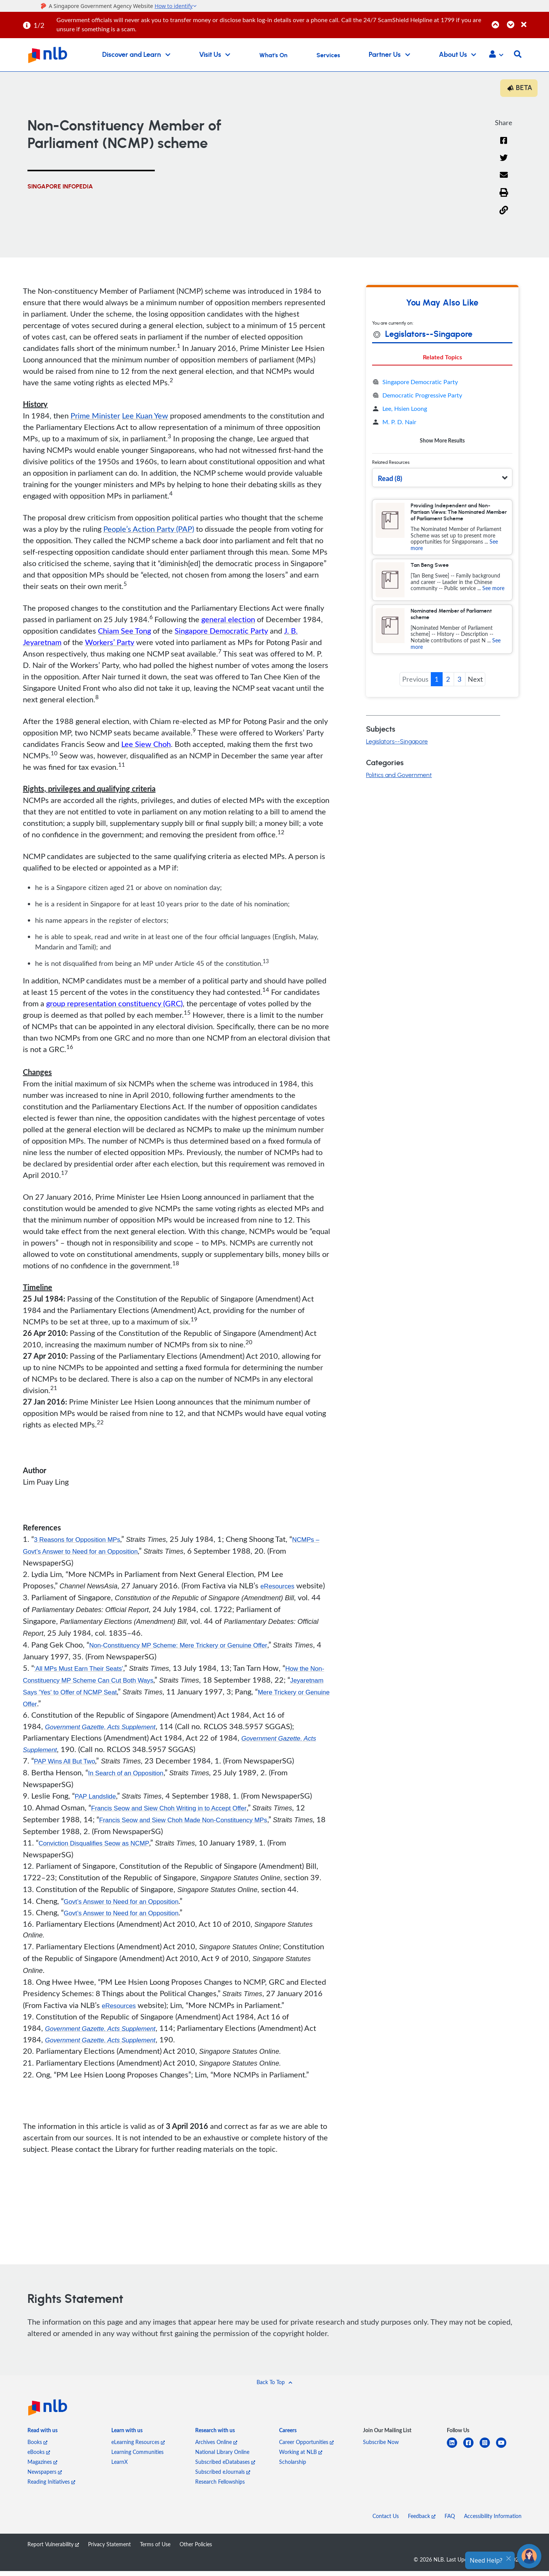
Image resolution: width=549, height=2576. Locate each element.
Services (328, 55)
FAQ (450, 2521)
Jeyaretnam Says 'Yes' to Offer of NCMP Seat (108, 1694)
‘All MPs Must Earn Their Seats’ (82, 1670)
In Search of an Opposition (128, 1776)
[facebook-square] (471, 2452)
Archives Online (216, 2446)
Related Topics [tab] (442, 358)
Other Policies (196, 2549)
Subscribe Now (381, 2446)
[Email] (504, 181)
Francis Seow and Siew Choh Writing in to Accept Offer (175, 1811)
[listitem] (42, 2437)
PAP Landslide (97, 1800)
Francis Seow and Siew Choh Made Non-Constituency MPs (189, 1823)
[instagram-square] (488, 2452)
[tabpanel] (442, 413)
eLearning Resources (138, 2446)
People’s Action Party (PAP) (148, 530)
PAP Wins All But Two (67, 1764)
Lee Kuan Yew (145, 417)
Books (37, 2446)
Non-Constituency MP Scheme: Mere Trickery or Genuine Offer (185, 1647)
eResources (278, 1588)
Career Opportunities (306, 2446)
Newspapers (44, 2476)
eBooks (38, 2456)
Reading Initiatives (51, 2486)
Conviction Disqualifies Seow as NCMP (98, 1846)
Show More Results (442, 442)
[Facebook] (503, 146)
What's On (273, 55)
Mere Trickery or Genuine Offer (73, 1706)
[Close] (534, 20)
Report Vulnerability (53, 2549)
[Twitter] (504, 164)
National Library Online (222, 2456)
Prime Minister (95, 417)
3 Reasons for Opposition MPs (80, 1541)
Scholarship (292, 2466)
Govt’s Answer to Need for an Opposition (126, 1905)
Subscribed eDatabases (225, 2466)
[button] (496, 55)
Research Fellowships (220, 2486)
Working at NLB (300, 2456)
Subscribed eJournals (222, 2476)
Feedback (421, 2521)
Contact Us (385, 2521)
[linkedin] (455, 2452)
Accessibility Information (493, 2521)
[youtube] (504, 2452)
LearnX (119, 2466)
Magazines (42, 2466)
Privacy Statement (109, 2549)
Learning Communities (137, 2456)
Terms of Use (155, 2549)
